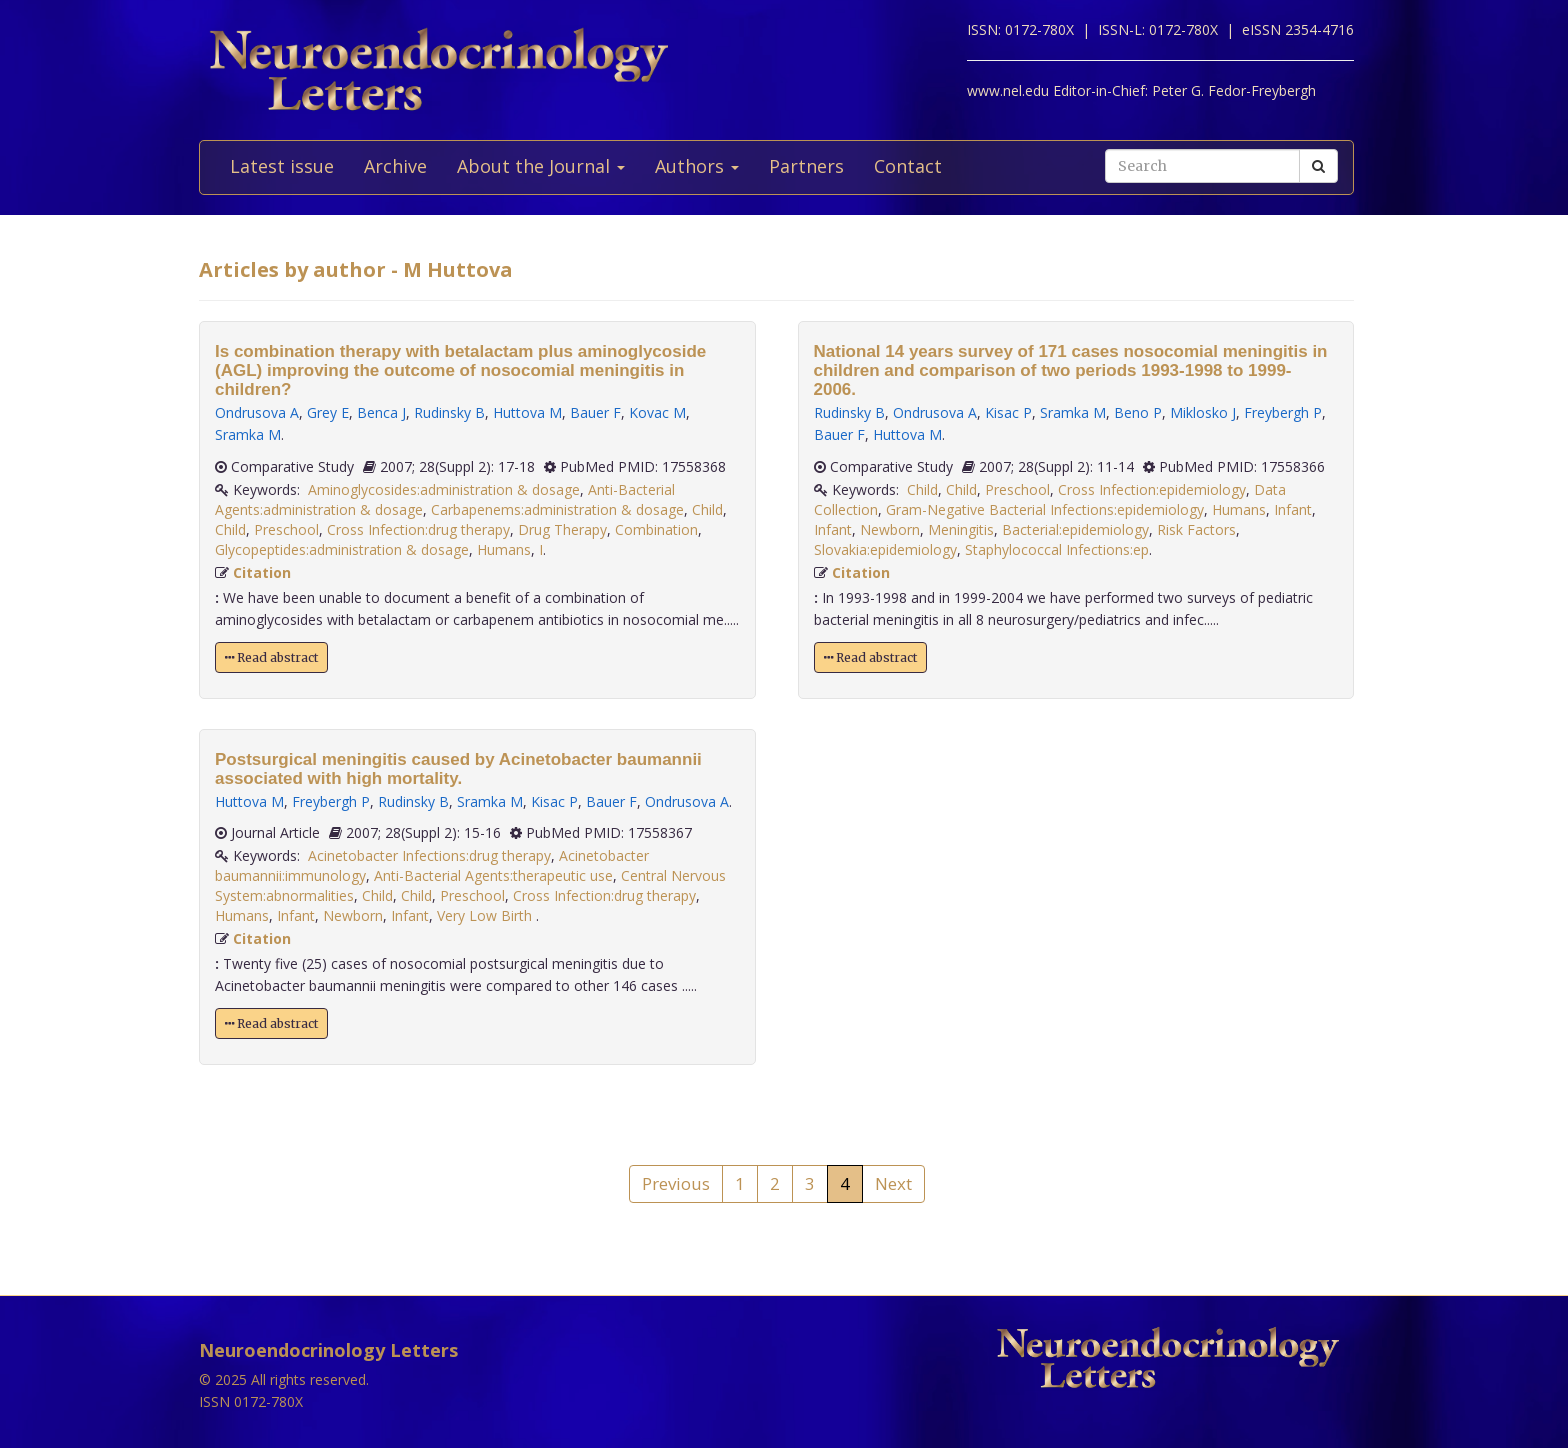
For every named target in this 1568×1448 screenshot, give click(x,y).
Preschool (286, 529)
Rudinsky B (449, 412)
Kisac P (554, 801)
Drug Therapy (562, 529)
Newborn (353, 915)
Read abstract (271, 657)
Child (707, 509)
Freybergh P (331, 801)
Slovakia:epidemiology (885, 549)
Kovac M (657, 412)
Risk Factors (1196, 529)
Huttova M (527, 412)
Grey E (328, 412)
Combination (656, 529)
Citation (262, 572)
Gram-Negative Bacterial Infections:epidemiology (1045, 509)
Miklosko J (1203, 412)
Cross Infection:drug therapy (418, 529)
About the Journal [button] (541, 166)
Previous (676, 1183)
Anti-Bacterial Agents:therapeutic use (493, 875)
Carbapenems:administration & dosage (557, 509)
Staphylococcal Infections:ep (1057, 549)
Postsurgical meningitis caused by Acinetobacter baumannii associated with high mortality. (458, 769)
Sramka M (248, 434)
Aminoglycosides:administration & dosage (444, 489)
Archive (395, 166)
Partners (806, 166)
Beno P (1138, 412)
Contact (908, 166)
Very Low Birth (486, 915)
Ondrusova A (257, 412)
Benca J (381, 412)
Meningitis (961, 529)
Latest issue (282, 166)
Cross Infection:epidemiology (1152, 489)
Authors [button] (697, 166)
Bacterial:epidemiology (1075, 529)
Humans (504, 549)
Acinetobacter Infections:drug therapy (429, 855)
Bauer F (595, 412)
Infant (296, 915)
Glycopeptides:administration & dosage (342, 549)
